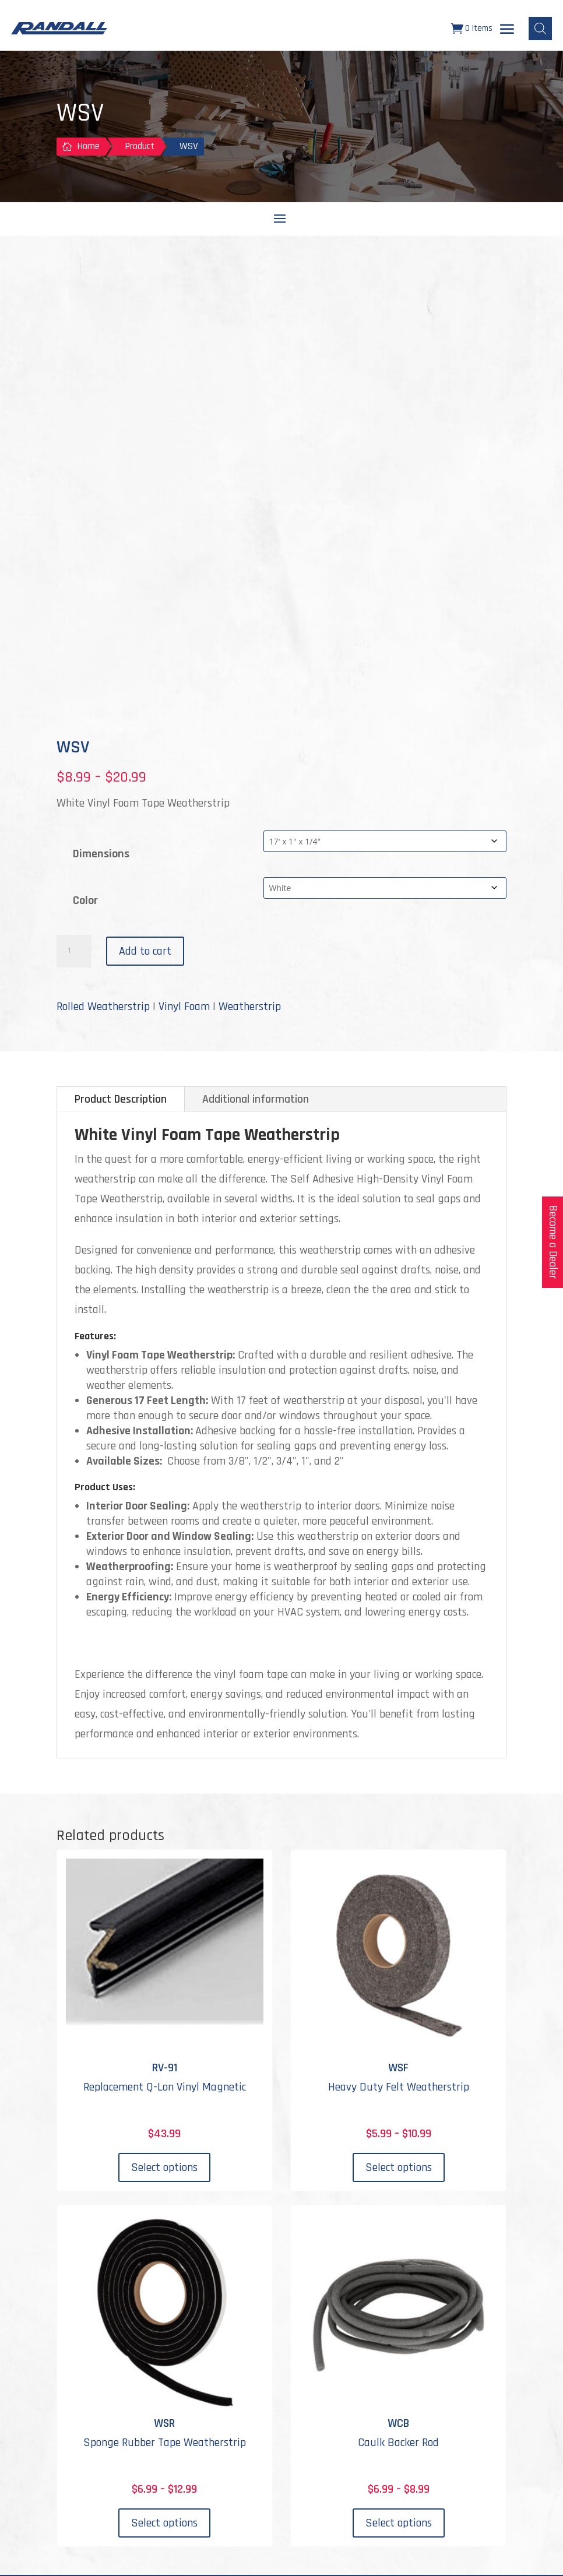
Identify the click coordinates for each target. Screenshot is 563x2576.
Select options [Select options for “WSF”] (398, 2168)
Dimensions (101, 855)
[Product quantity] (74, 952)
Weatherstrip (250, 1007)
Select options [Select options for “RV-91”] (164, 2168)
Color (85, 901)
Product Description (121, 1100)
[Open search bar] (540, 29)
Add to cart (145, 952)
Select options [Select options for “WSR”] (164, 2524)
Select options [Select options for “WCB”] (398, 2524)
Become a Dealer (553, 1242)
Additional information (255, 1100)
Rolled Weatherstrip (103, 1007)
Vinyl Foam (184, 1007)
